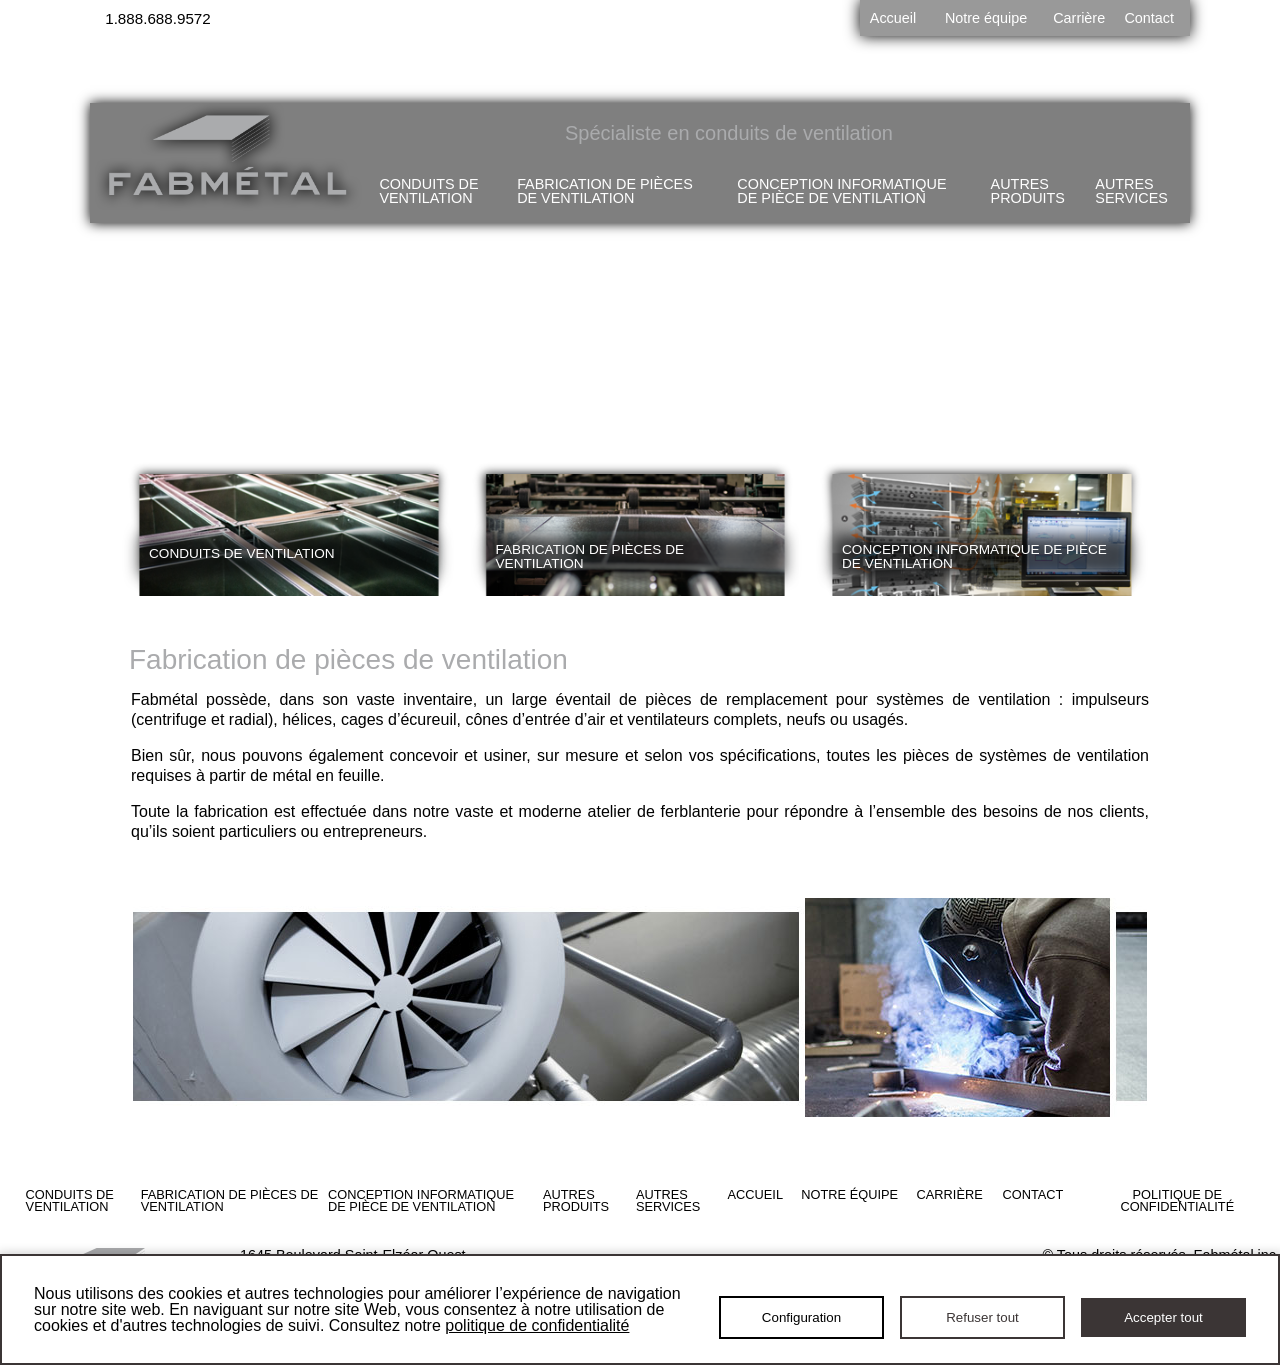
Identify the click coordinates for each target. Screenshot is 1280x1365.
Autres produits (1027, 191)
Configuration (801, 1317)
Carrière (1079, 18)
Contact (1149, 18)
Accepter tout (1163, 1317)
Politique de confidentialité (1177, 1201)
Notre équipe (986, 18)
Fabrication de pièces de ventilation (605, 191)
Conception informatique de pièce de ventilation (841, 191)
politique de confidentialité (537, 1325)
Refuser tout (982, 1317)
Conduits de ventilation (428, 191)
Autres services (1131, 191)
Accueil (893, 18)
